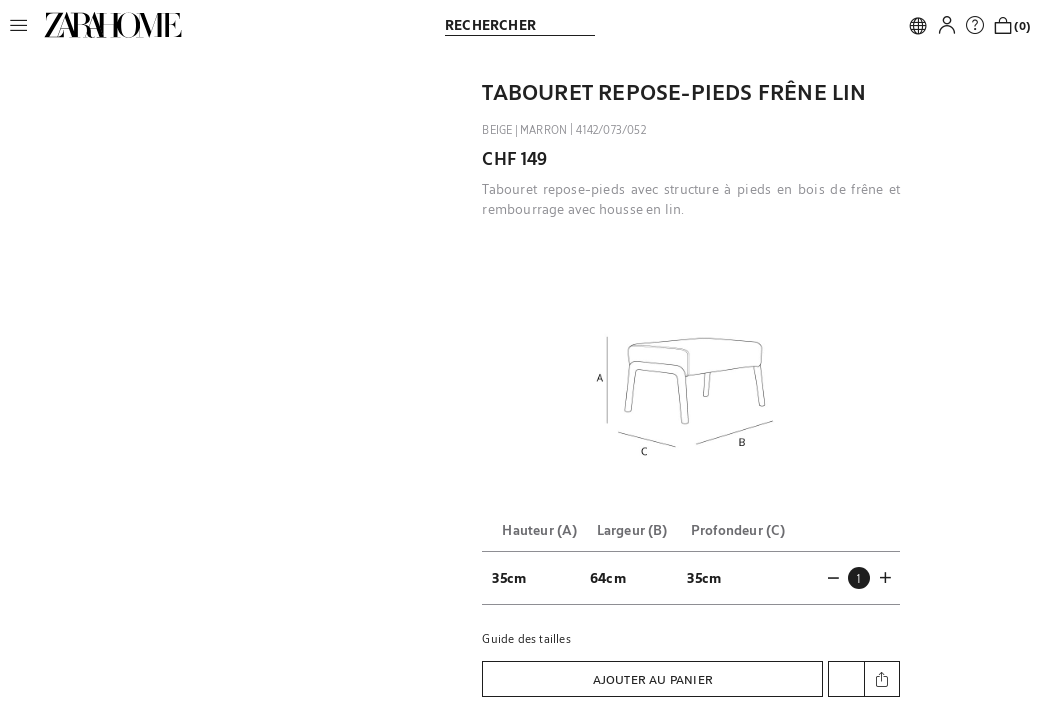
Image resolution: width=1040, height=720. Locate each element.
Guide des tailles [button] (526, 638)
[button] (24, 25)
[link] (113, 25)
